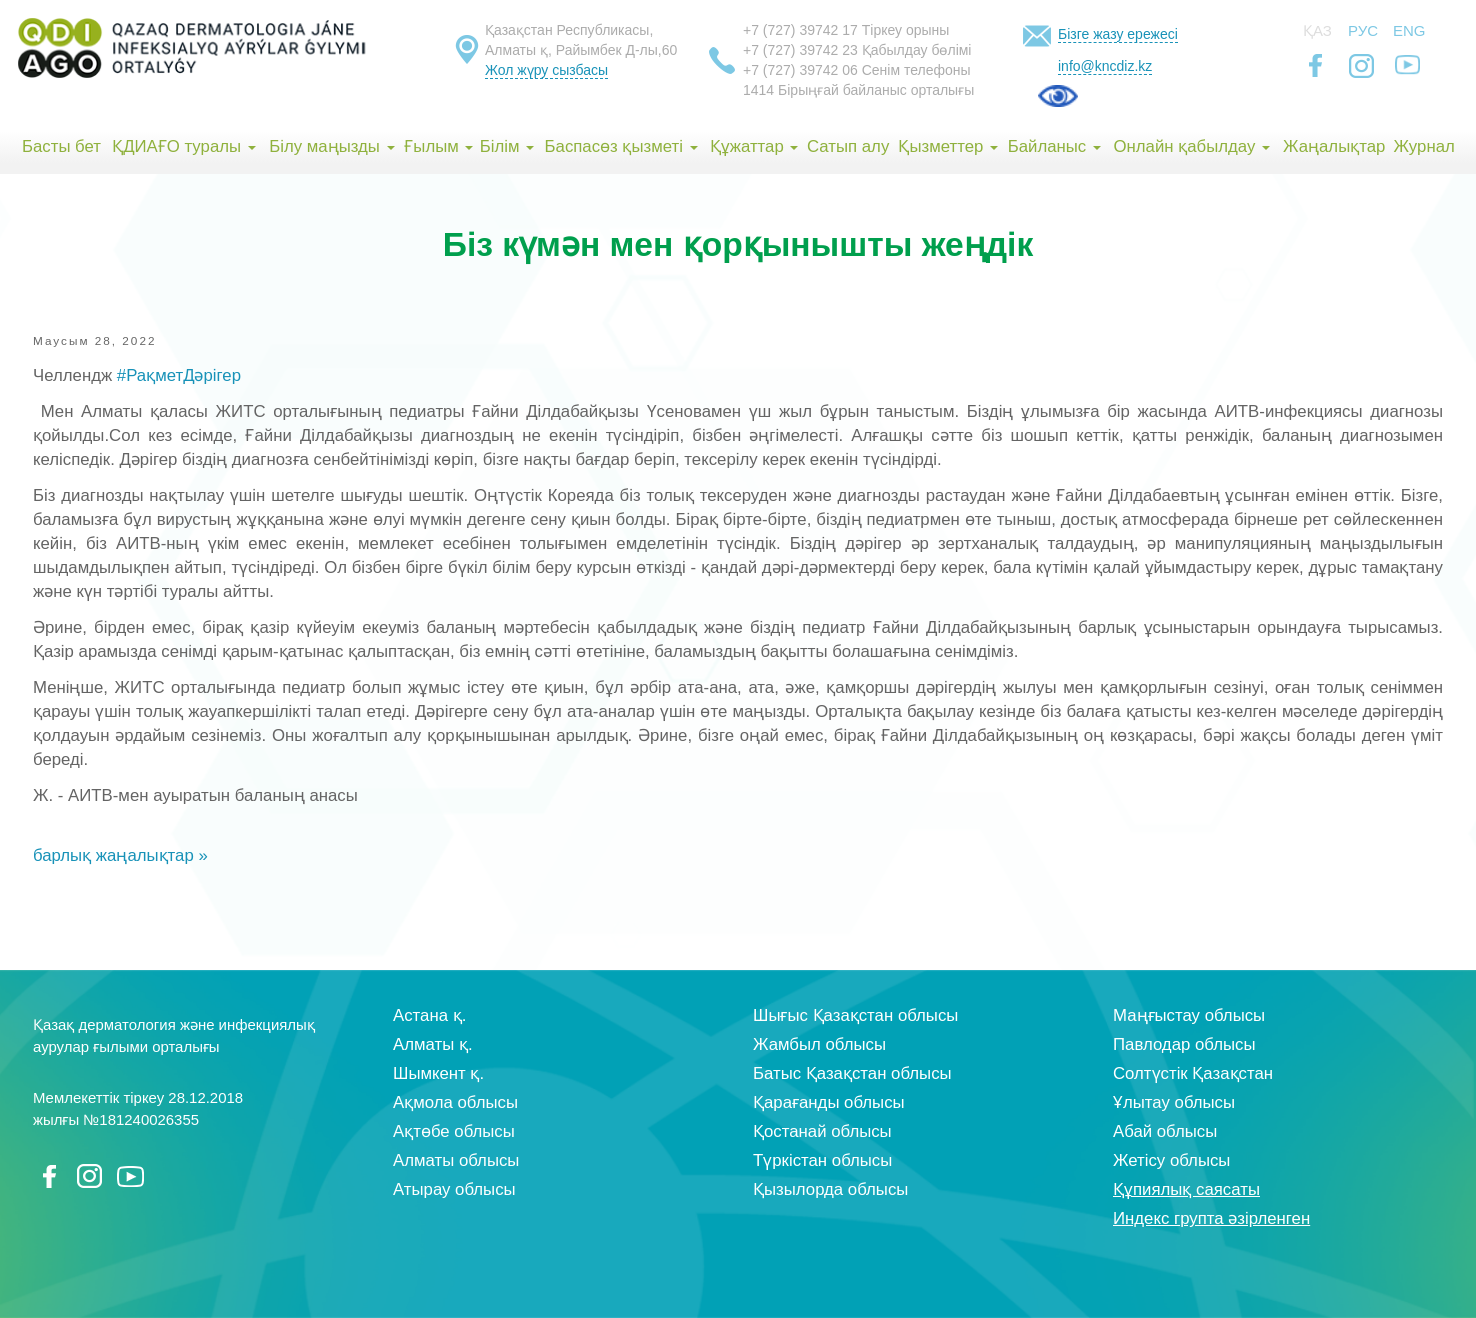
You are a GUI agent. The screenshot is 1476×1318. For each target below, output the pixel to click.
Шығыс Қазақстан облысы (855, 1015)
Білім (507, 146)
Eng (1409, 30)
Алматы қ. (433, 1044)
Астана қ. (429, 1015)
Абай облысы (1165, 1131)
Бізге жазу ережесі (1118, 34)
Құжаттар (754, 146)
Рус (1363, 30)
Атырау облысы (454, 1189)
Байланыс (1054, 146)
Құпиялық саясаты (1186, 1189)
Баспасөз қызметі (621, 146)
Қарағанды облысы (829, 1102)
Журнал (1424, 146)
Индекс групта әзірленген (1211, 1218)
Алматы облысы (456, 1160)
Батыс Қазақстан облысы (852, 1073)
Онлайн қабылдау (1191, 146)
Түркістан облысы (822, 1160)
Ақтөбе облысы (454, 1131)
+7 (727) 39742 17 (800, 30)
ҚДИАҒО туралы (184, 146)
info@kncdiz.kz (1105, 66)
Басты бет (61, 146)
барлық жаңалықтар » (120, 855)
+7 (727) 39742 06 (800, 70)
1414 (758, 90)
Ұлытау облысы (1174, 1102)
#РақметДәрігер (179, 375)
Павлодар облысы (1184, 1044)
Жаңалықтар (1334, 146)
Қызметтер (948, 146)
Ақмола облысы (455, 1102)
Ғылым (438, 146)
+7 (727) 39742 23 (800, 50)
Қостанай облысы (822, 1131)
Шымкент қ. (438, 1073)
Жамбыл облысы (819, 1044)
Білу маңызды (331, 146)
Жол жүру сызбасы (546, 70)
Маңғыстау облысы (1189, 1015)
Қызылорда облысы (830, 1189)
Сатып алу (848, 146)
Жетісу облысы (1171, 1160)
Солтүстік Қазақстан (1193, 1073)
